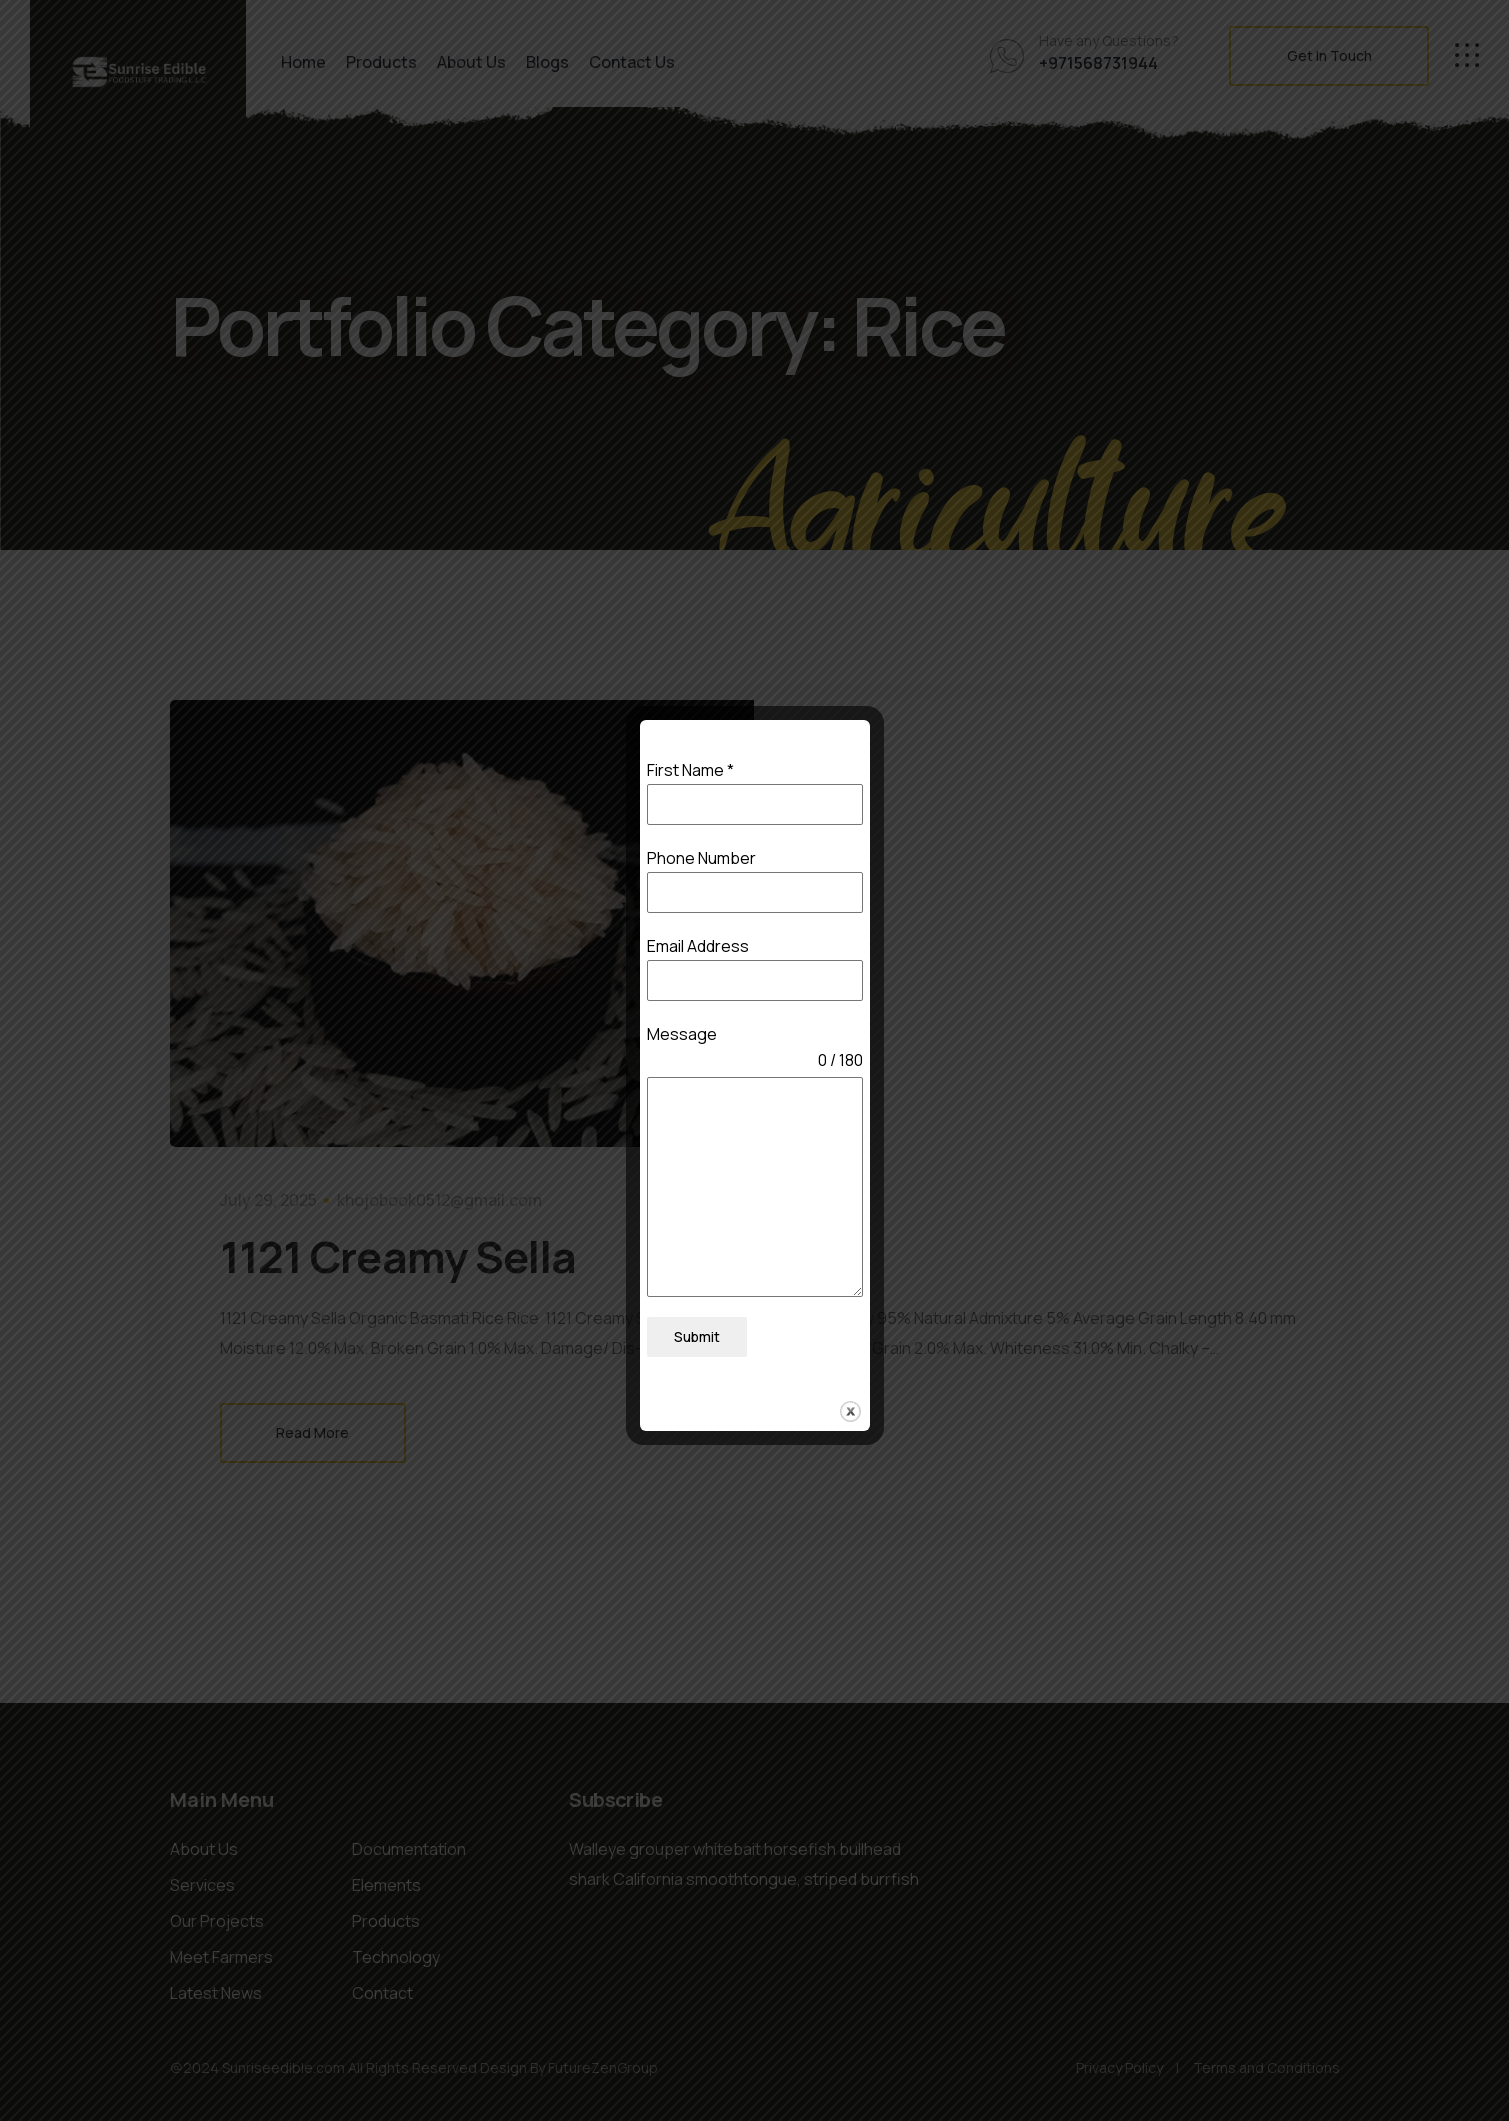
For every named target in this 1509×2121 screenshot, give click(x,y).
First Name (690, 774)
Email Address (698, 949)
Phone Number (701, 861)
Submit (697, 1340)
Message (682, 1037)
